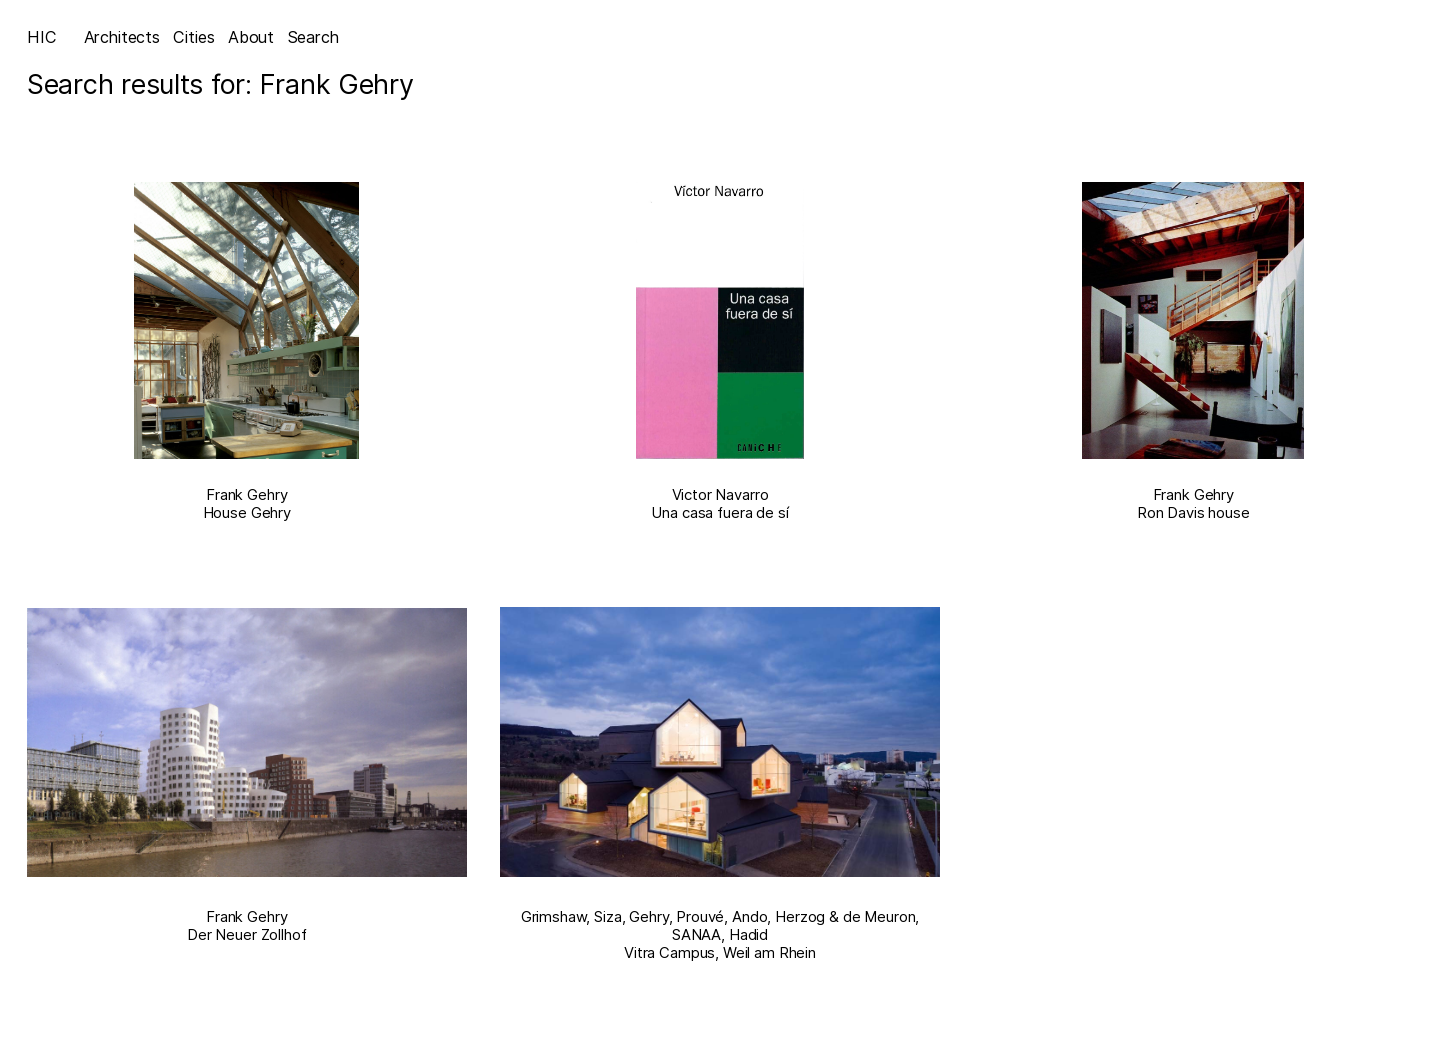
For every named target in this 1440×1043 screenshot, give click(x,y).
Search (313, 37)
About (251, 37)
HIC (42, 37)
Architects (122, 37)
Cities (193, 37)
